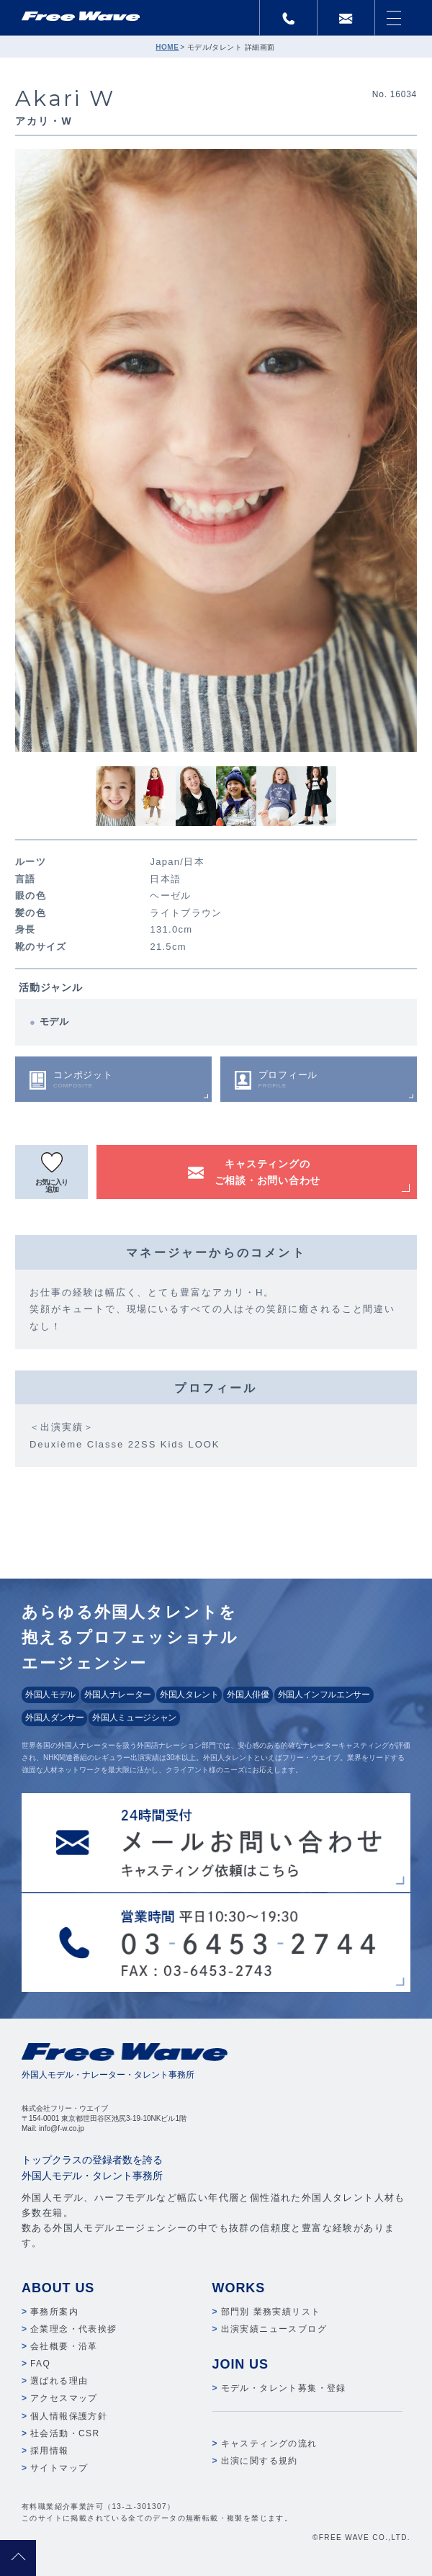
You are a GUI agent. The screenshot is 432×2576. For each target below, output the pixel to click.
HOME (167, 47)
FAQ (40, 2364)
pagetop (18, 2558)
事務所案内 (54, 2312)
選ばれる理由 (59, 2381)
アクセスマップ (64, 2398)
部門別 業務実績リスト (271, 2312)
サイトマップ (59, 2468)
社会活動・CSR (65, 2433)
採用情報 (49, 2451)
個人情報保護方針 (68, 2416)
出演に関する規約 (259, 2461)
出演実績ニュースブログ (274, 2329)
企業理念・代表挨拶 (73, 2329)
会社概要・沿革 (64, 2346)
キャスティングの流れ (269, 2443)
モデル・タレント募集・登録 (283, 2388)
